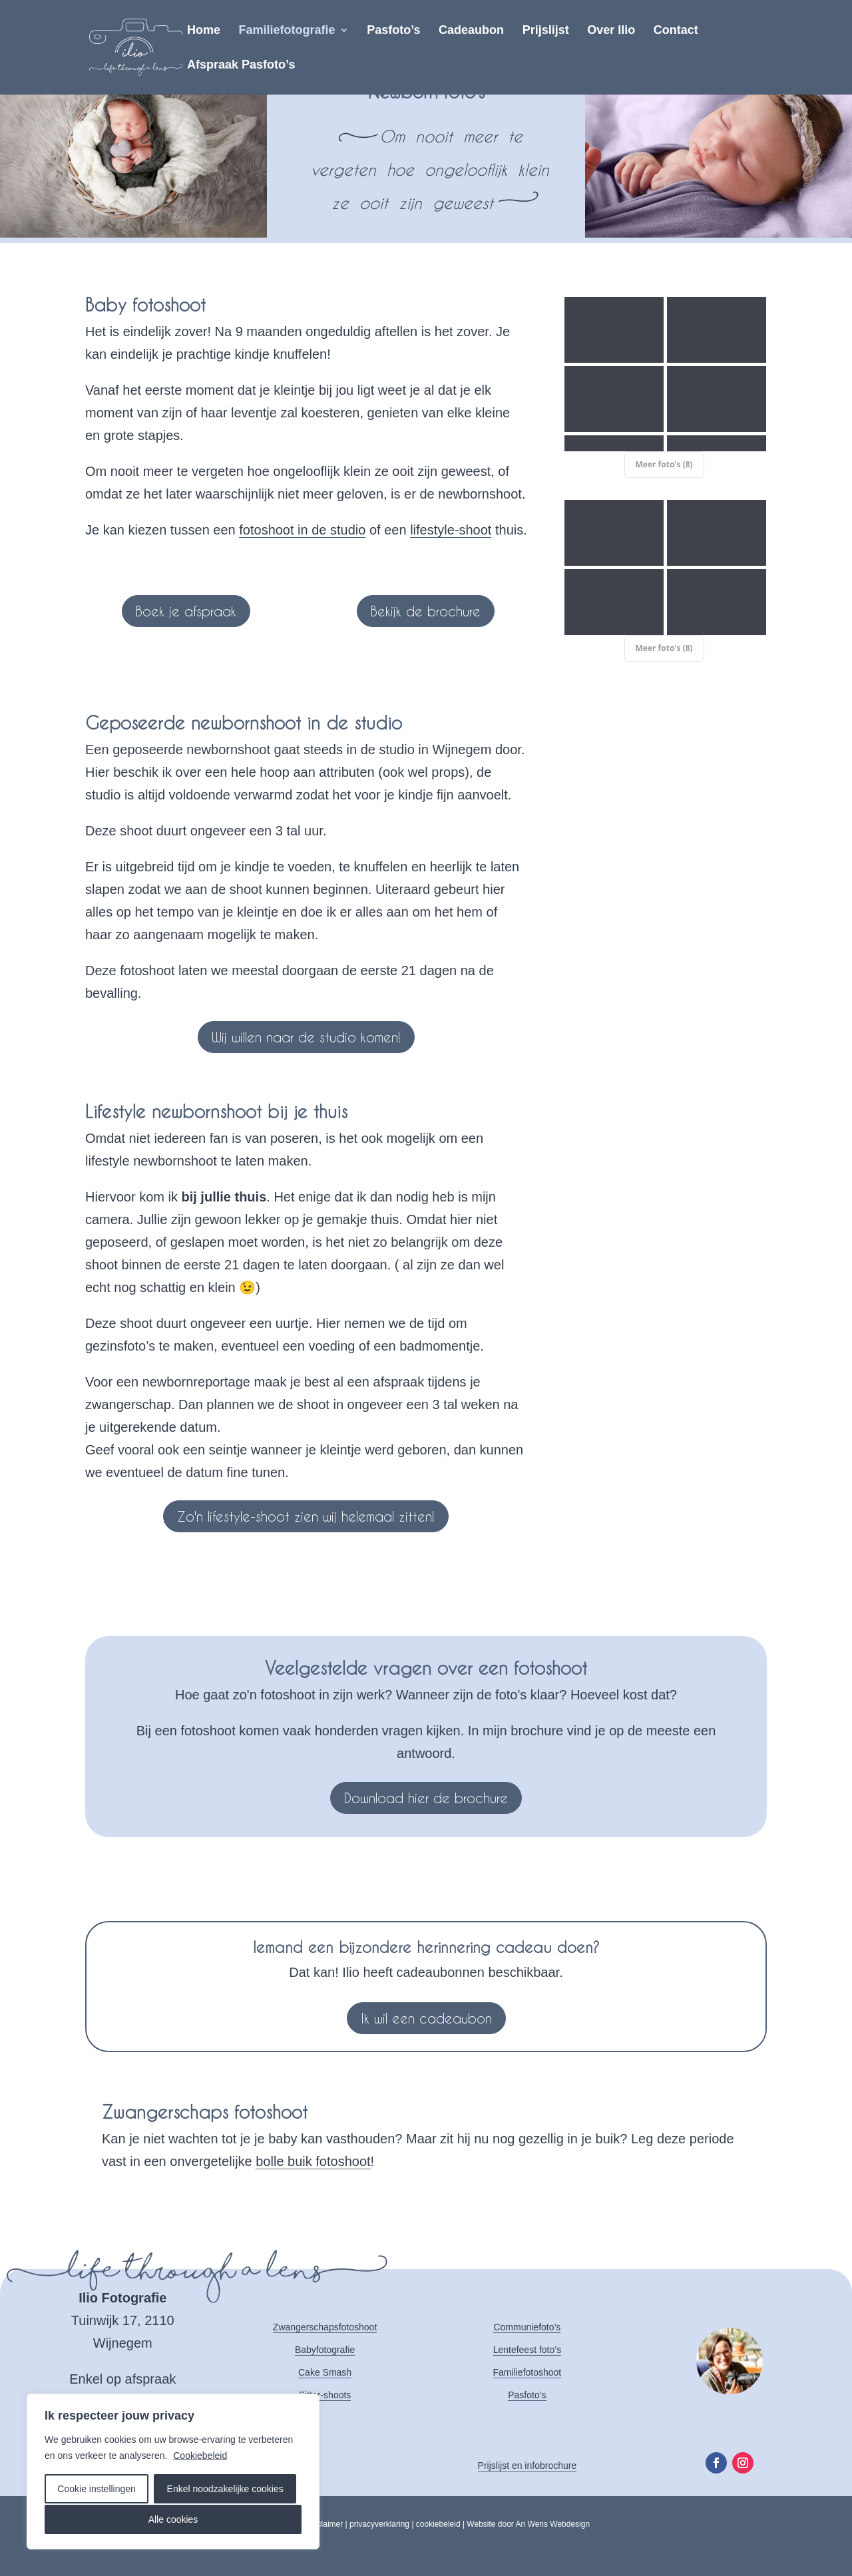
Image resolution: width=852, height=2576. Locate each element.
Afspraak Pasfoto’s (241, 65)
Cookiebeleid (200, 2455)
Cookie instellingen (96, 2488)
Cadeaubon (471, 31)
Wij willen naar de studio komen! (306, 1037)
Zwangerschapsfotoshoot (325, 2327)
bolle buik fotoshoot (313, 2161)
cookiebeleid (438, 2524)
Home (203, 31)
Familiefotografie (287, 31)
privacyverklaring (379, 2524)
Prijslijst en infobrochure (527, 2465)
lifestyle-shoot (450, 530)
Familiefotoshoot (527, 2372)
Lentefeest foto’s (527, 2349)
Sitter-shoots (325, 2395)
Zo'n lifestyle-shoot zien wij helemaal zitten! (306, 1516)
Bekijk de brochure (426, 611)
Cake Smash (324, 2372)
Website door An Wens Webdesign (528, 2524)
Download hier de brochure (426, 1798)
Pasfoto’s (393, 31)
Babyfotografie (325, 2349)
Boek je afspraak (186, 611)
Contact (676, 31)
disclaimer (325, 2524)
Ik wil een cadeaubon (426, 2018)
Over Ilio (611, 31)
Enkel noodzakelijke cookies (225, 2488)
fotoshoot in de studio (302, 530)
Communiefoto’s (526, 2327)
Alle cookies (173, 2519)
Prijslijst (546, 31)
